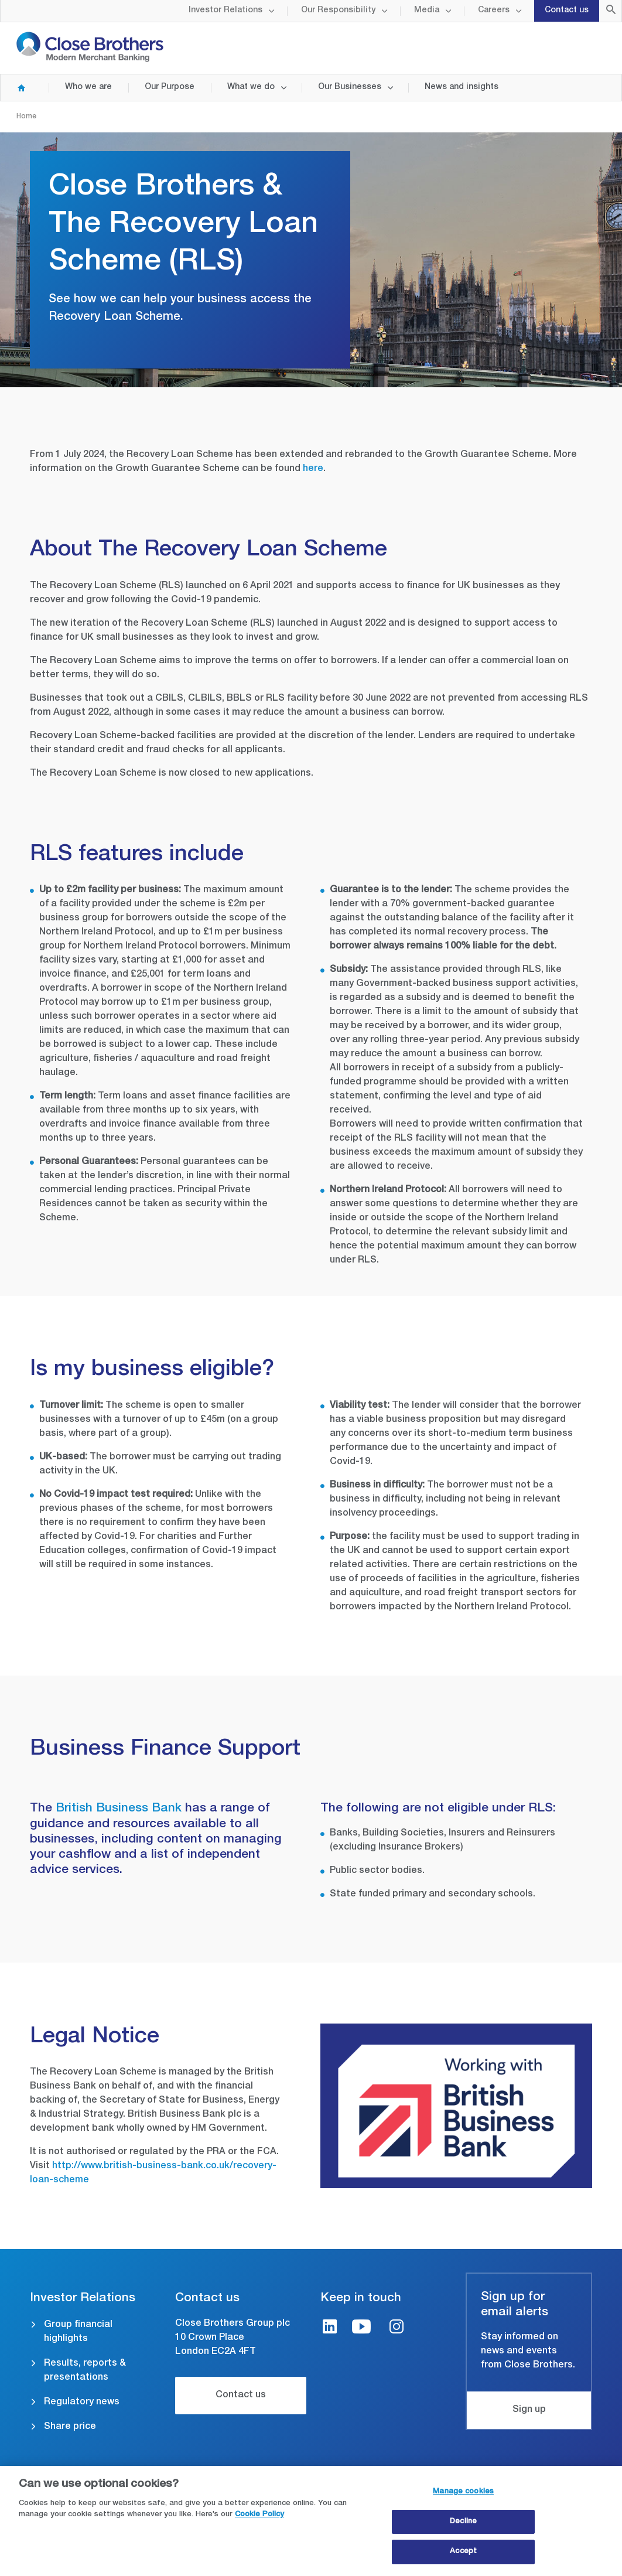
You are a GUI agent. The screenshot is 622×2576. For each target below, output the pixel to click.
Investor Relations (225, 10)
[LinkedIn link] (329, 2328)
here (313, 469)
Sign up (529, 2410)
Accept (463, 2557)
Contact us (567, 10)
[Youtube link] (361, 2328)
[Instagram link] (396, 2328)
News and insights (461, 87)
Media (426, 10)
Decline (463, 2526)
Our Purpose (169, 87)
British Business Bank (120, 1809)
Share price (70, 2427)
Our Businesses (349, 87)
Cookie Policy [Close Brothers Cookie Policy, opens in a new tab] (259, 2520)
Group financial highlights (78, 2332)
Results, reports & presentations (85, 2371)
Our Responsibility (338, 10)
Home (16, 87)
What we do (251, 87)
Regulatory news (81, 2402)
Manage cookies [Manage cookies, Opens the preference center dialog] (463, 2496)
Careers (494, 10)
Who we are (88, 87)
